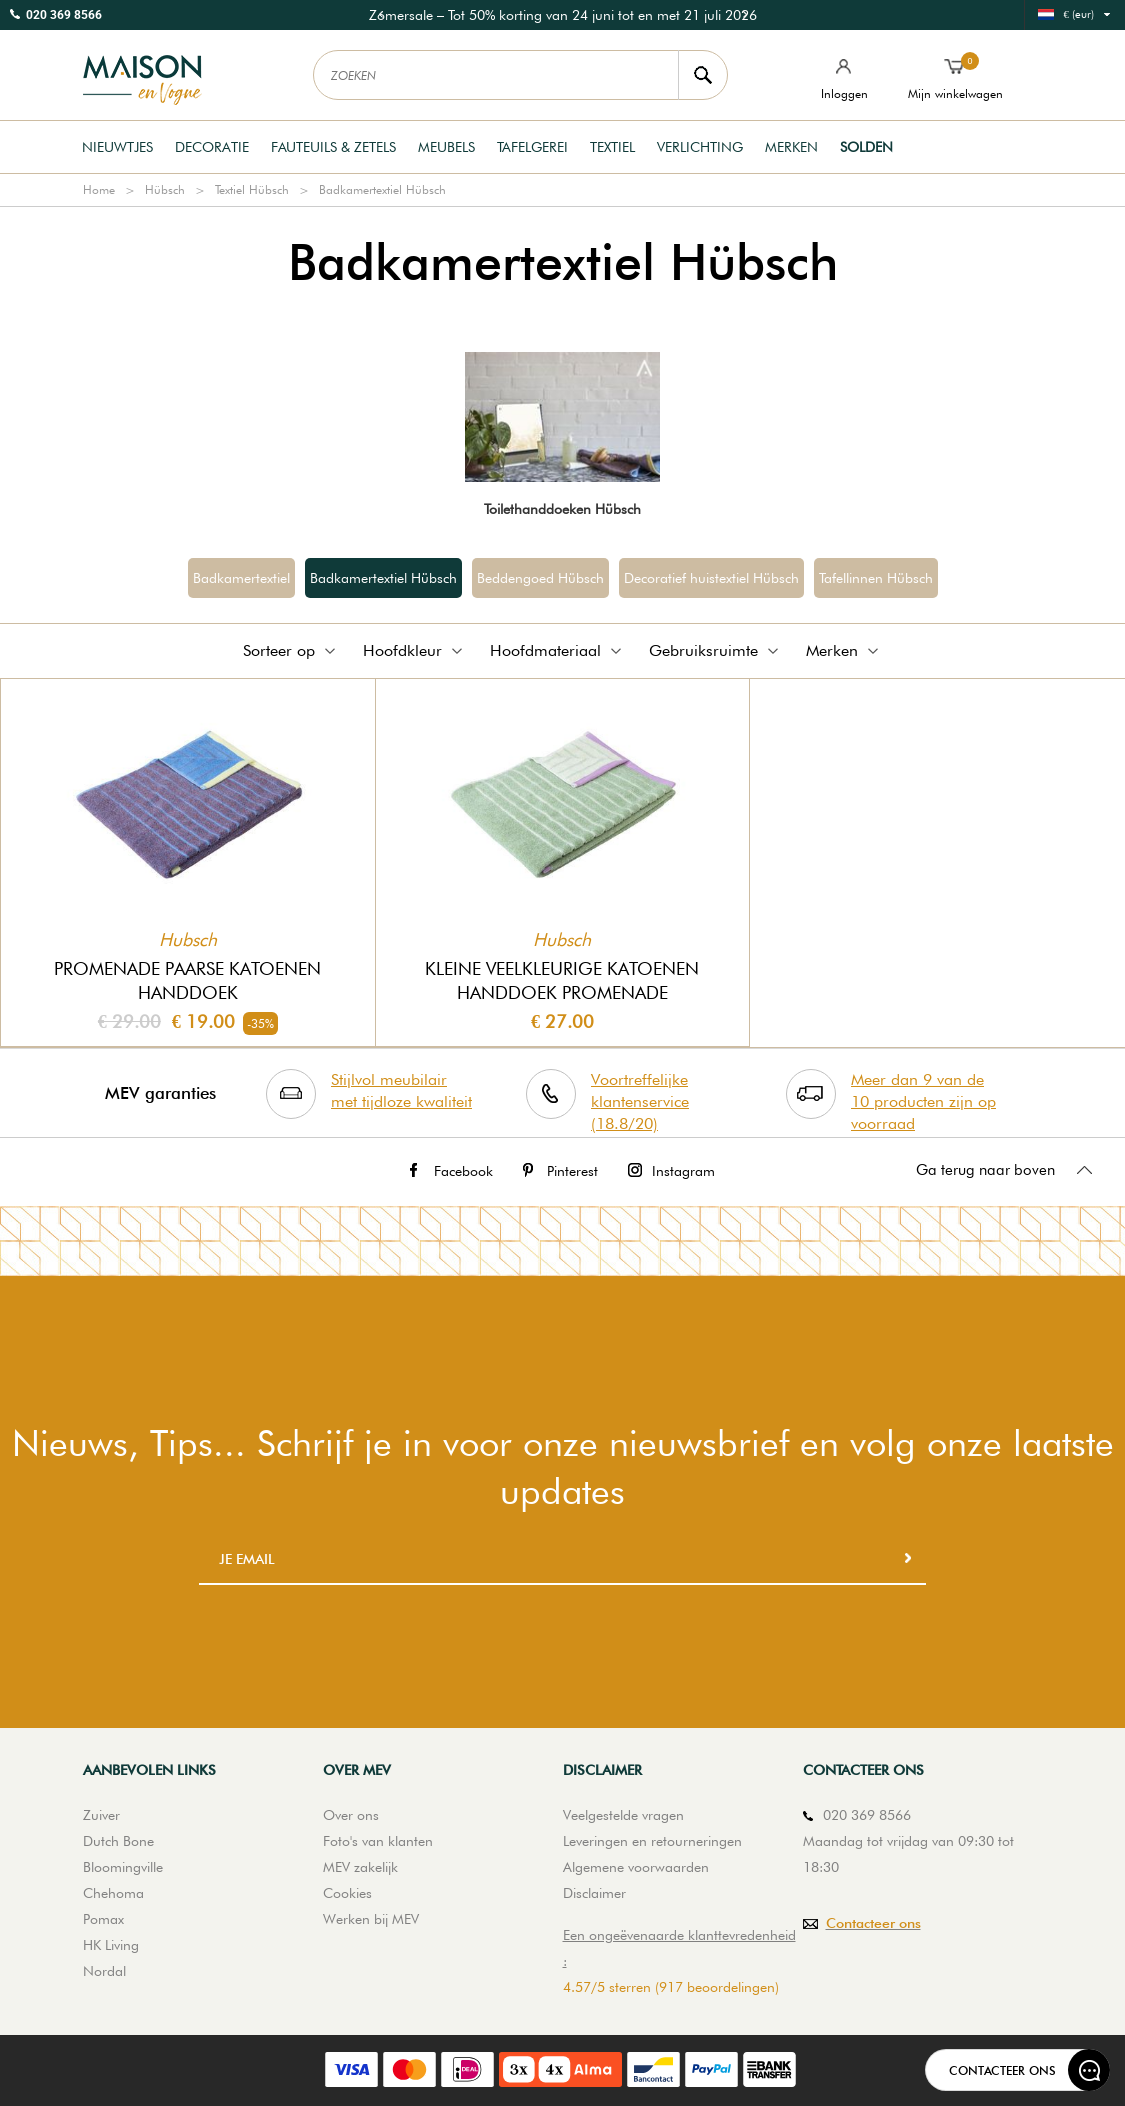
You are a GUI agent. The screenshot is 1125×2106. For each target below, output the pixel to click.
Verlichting (700, 147)
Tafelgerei (532, 147)
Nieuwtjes (117, 147)
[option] (563, 15)
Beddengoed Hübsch (540, 578)
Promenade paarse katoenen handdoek (187, 980)
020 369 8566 (64, 15)
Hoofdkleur (414, 650)
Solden (866, 147)
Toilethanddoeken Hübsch (562, 509)
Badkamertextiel (241, 578)
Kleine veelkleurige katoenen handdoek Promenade (562, 980)
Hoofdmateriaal (557, 650)
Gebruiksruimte (715, 650)
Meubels (446, 147)
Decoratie (212, 147)
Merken (791, 147)
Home (99, 189)
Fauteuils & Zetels (333, 147)
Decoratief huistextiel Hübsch (711, 578)
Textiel (612, 147)
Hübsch (165, 189)
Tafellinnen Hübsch (876, 578)
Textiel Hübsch (252, 189)
